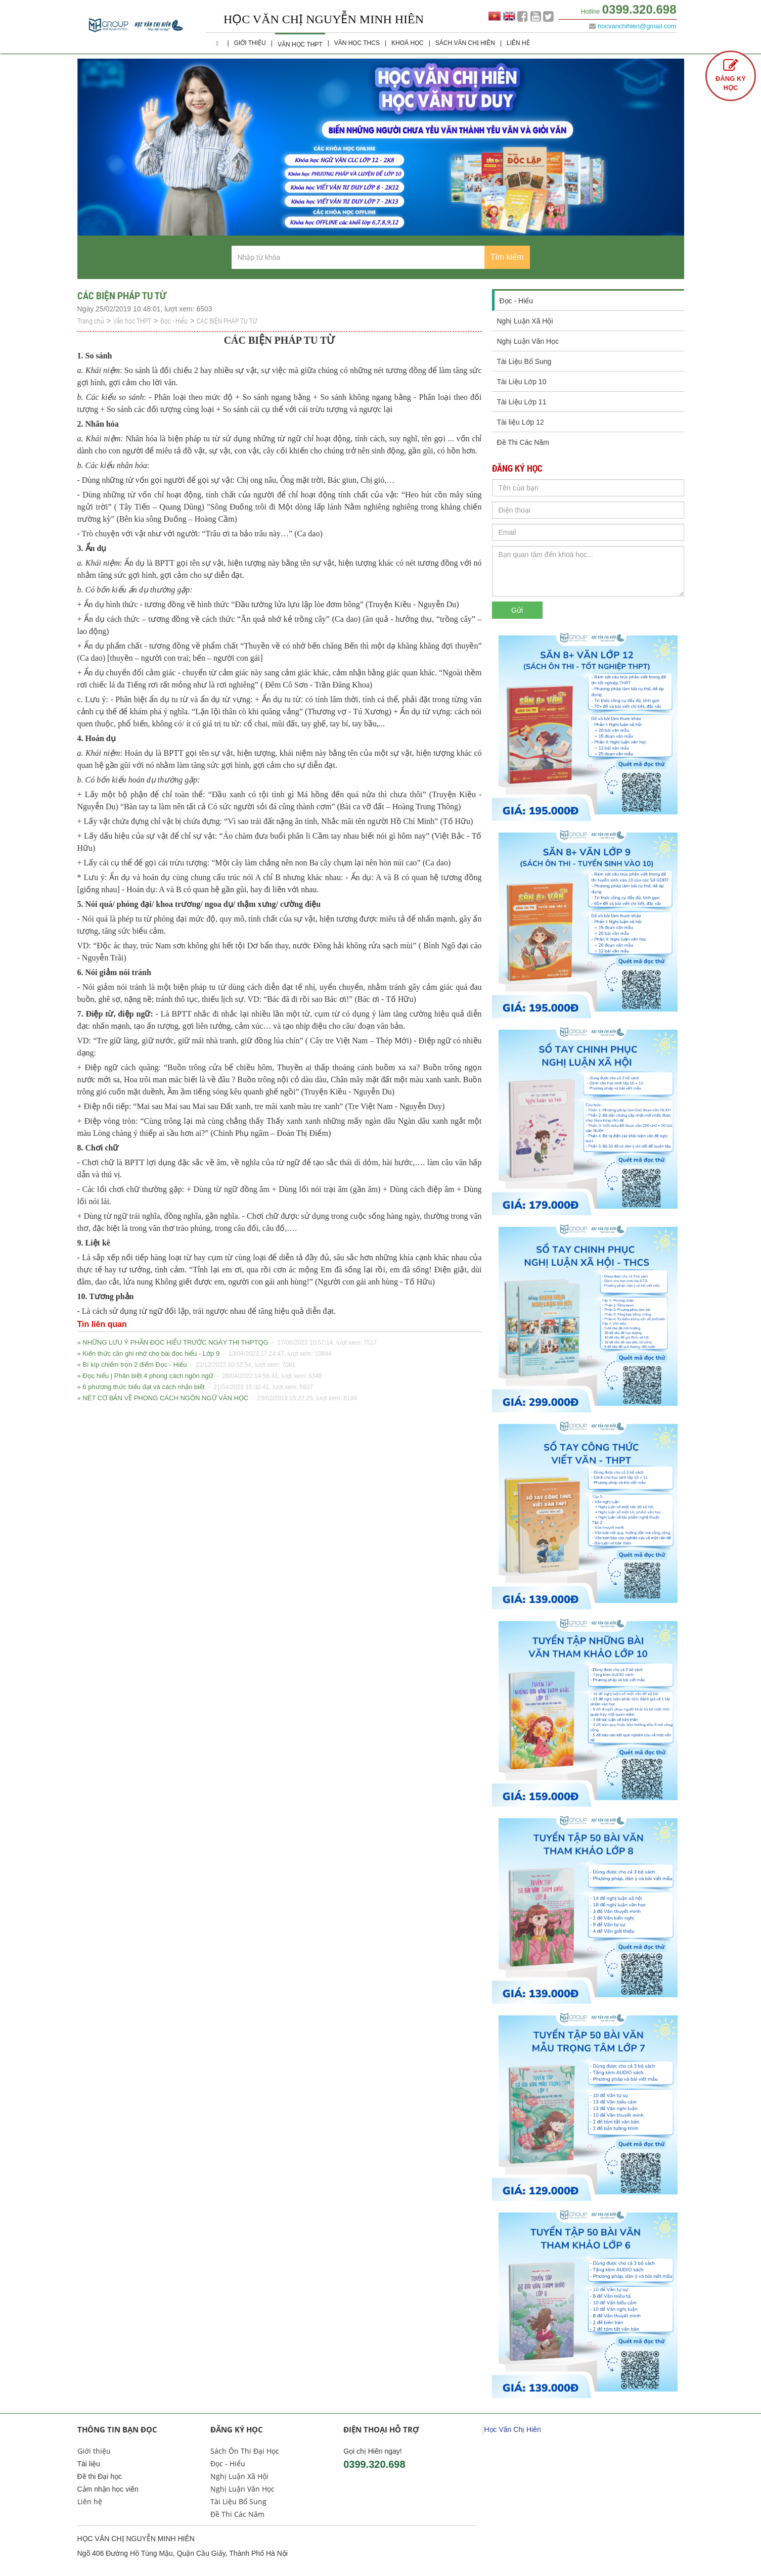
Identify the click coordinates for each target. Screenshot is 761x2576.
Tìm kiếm (507, 257)
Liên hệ (518, 43)
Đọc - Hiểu (174, 321)
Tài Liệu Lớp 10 (522, 382)
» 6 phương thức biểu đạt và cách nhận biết (195, 1387)
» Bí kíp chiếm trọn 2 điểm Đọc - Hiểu (186, 1365)
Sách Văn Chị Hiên (465, 43)
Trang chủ (90, 321)
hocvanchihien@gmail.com (637, 26)
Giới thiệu (250, 43)
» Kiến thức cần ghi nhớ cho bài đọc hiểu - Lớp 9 (204, 1354)
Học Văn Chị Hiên (512, 2429)
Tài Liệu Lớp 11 (522, 402)
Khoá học (407, 43)
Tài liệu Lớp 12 (520, 422)
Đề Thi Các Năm (523, 442)
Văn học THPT (300, 44)
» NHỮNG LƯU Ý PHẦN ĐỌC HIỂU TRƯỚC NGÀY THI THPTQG (227, 1343)
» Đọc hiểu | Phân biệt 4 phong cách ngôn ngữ (199, 1376)
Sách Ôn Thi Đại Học (244, 2451)
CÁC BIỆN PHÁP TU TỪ (227, 321)
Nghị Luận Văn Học (528, 341)
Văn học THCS (357, 43)
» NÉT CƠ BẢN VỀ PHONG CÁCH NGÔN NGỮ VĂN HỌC (217, 1398)
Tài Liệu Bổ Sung (524, 361)
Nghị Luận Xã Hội (525, 321)
